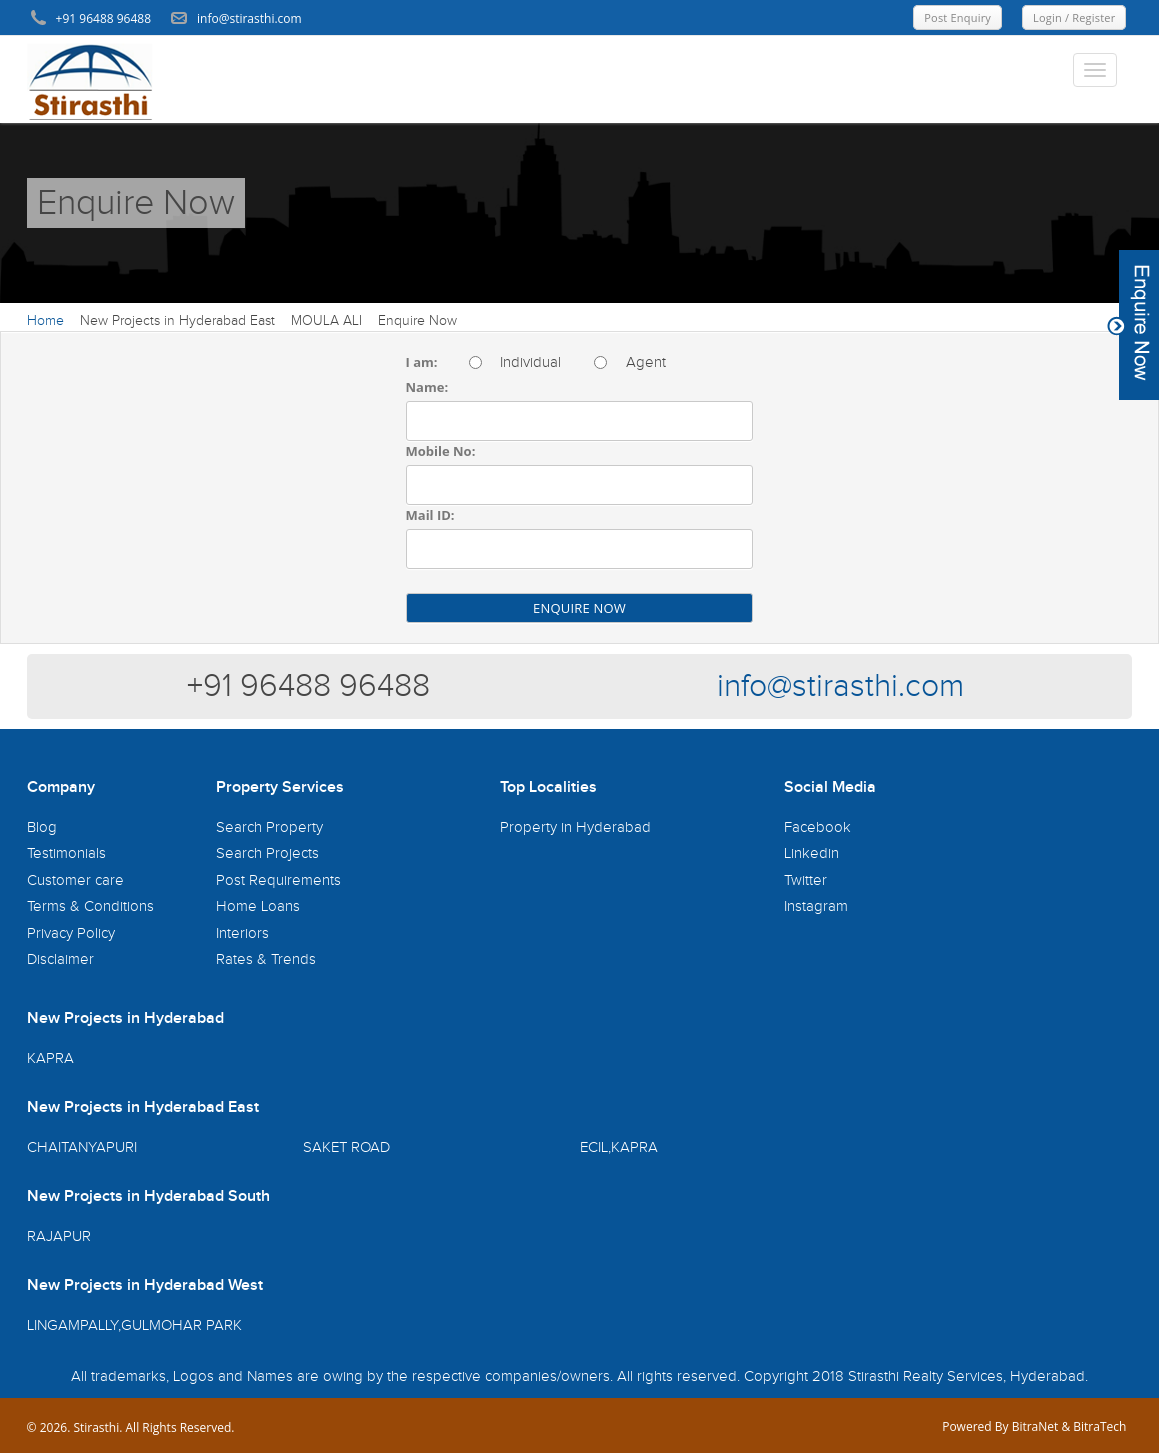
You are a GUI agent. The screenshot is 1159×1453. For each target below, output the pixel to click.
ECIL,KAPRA (619, 1147)
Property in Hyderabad (575, 827)
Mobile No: (441, 451)
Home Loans (258, 906)
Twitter (805, 880)
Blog (42, 827)
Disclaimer (60, 959)
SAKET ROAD (346, 1147)
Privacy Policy (71, 933)
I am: (422, 362)
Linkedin (811, 853)
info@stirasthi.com (840, 686)
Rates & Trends (266, 959)
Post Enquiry (957, 17)
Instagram (816, 906)
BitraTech (1099, 1426)
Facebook (817, 827)
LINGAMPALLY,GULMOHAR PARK (134, 1325)
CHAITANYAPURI (82, 1147)
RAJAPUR (59, 1236)
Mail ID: (430, 515)
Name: (427, 387)
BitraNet (1035, 1426)
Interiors (242, 933)
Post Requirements (278, 880)
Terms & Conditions (90, 906)
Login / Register (1074, 17)
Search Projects (267, 853)
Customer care (75, 880)
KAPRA (50, 1058)
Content (1133, 325)
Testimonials (66, 853)
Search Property (269, 827)
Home (45, 321)
